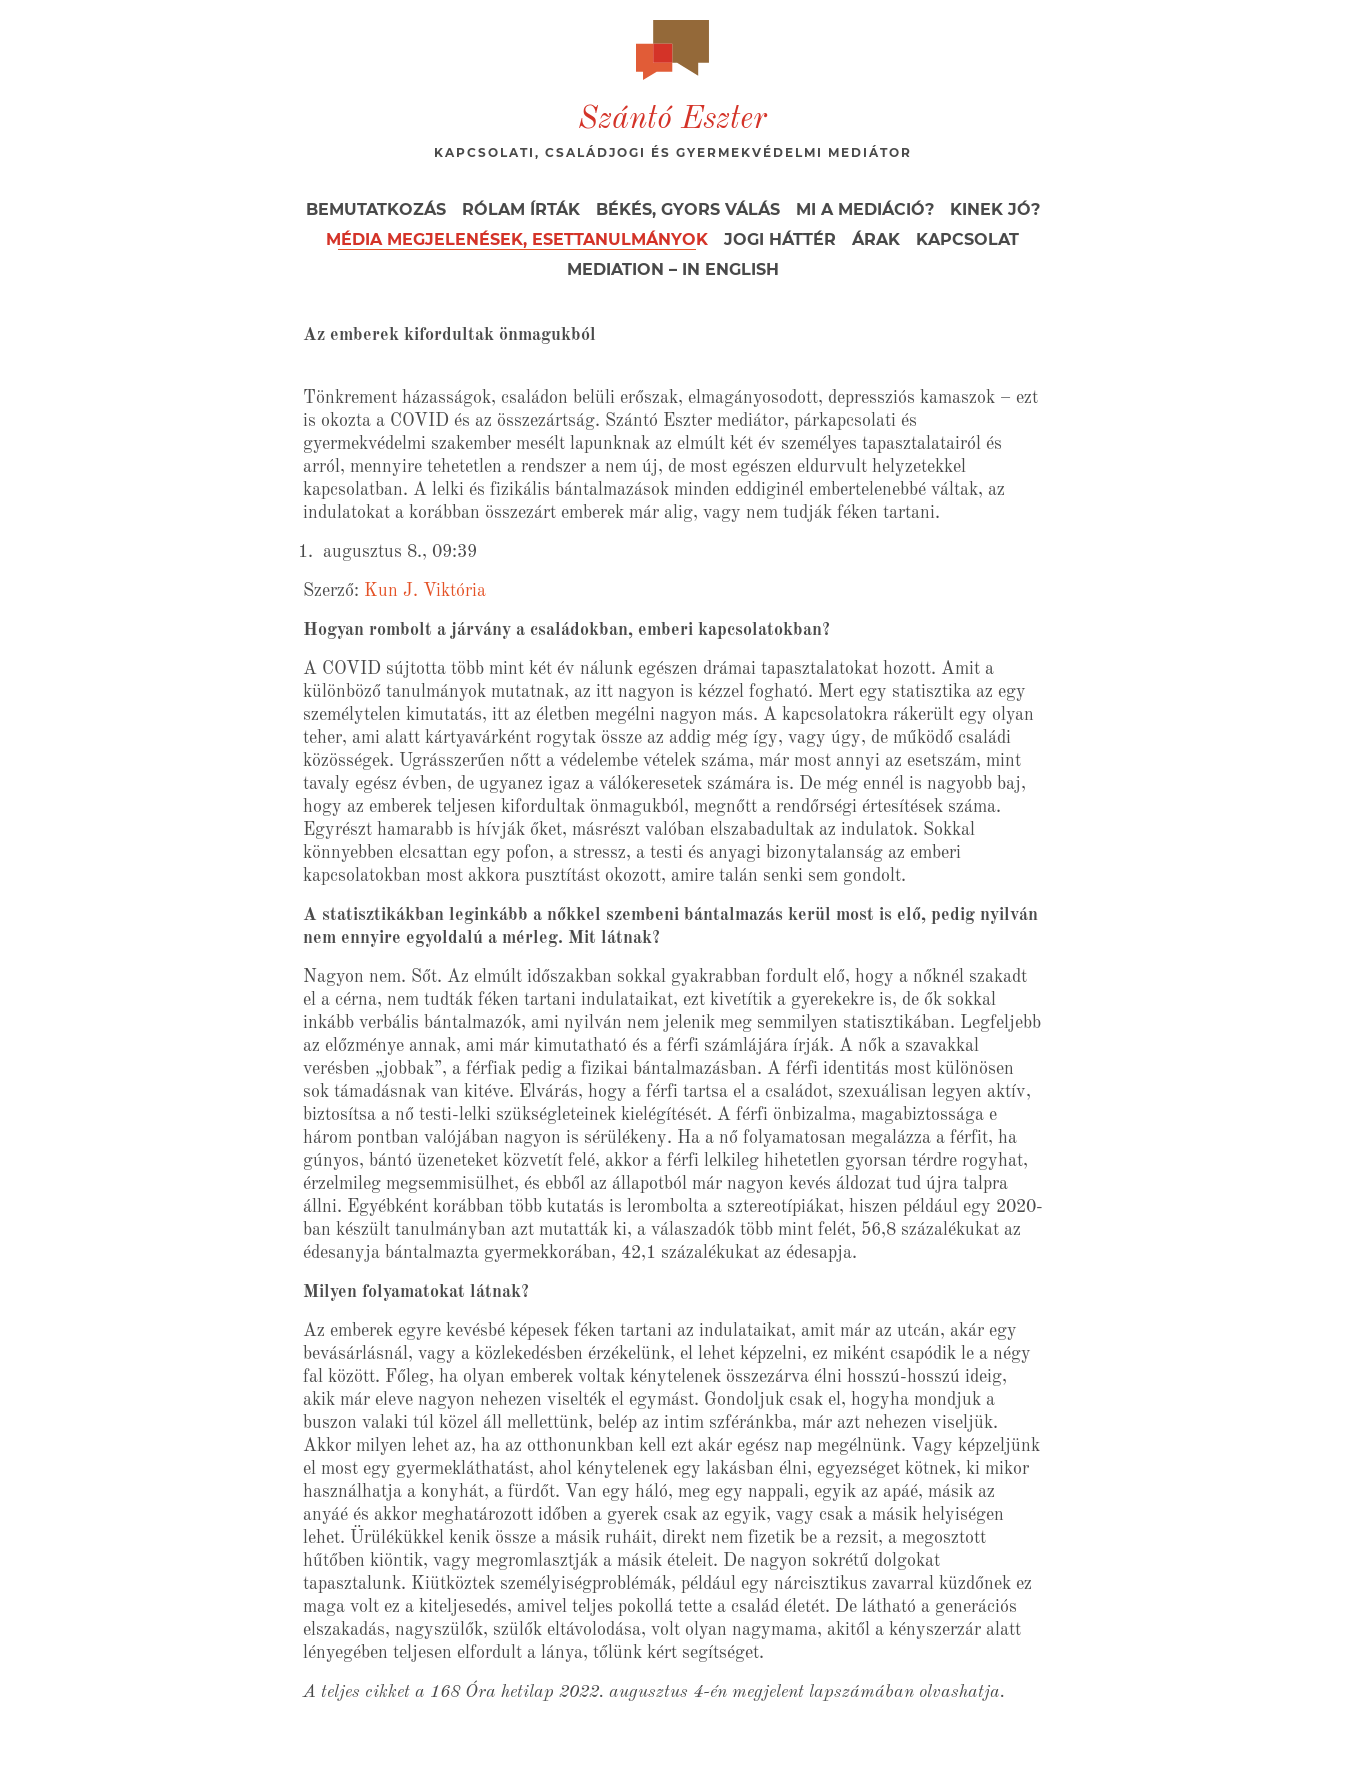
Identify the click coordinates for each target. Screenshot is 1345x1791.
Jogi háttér (780, 239)
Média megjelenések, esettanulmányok (517, 239)
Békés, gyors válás (688, 209)
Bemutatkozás (376, 209)
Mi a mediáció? (865, 209)
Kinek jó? (995, 209)
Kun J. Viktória (425, 591)
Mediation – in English (673, 269)
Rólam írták (521, 209)
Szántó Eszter (672, 120)
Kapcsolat (967, 239)
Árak (876, 239)
